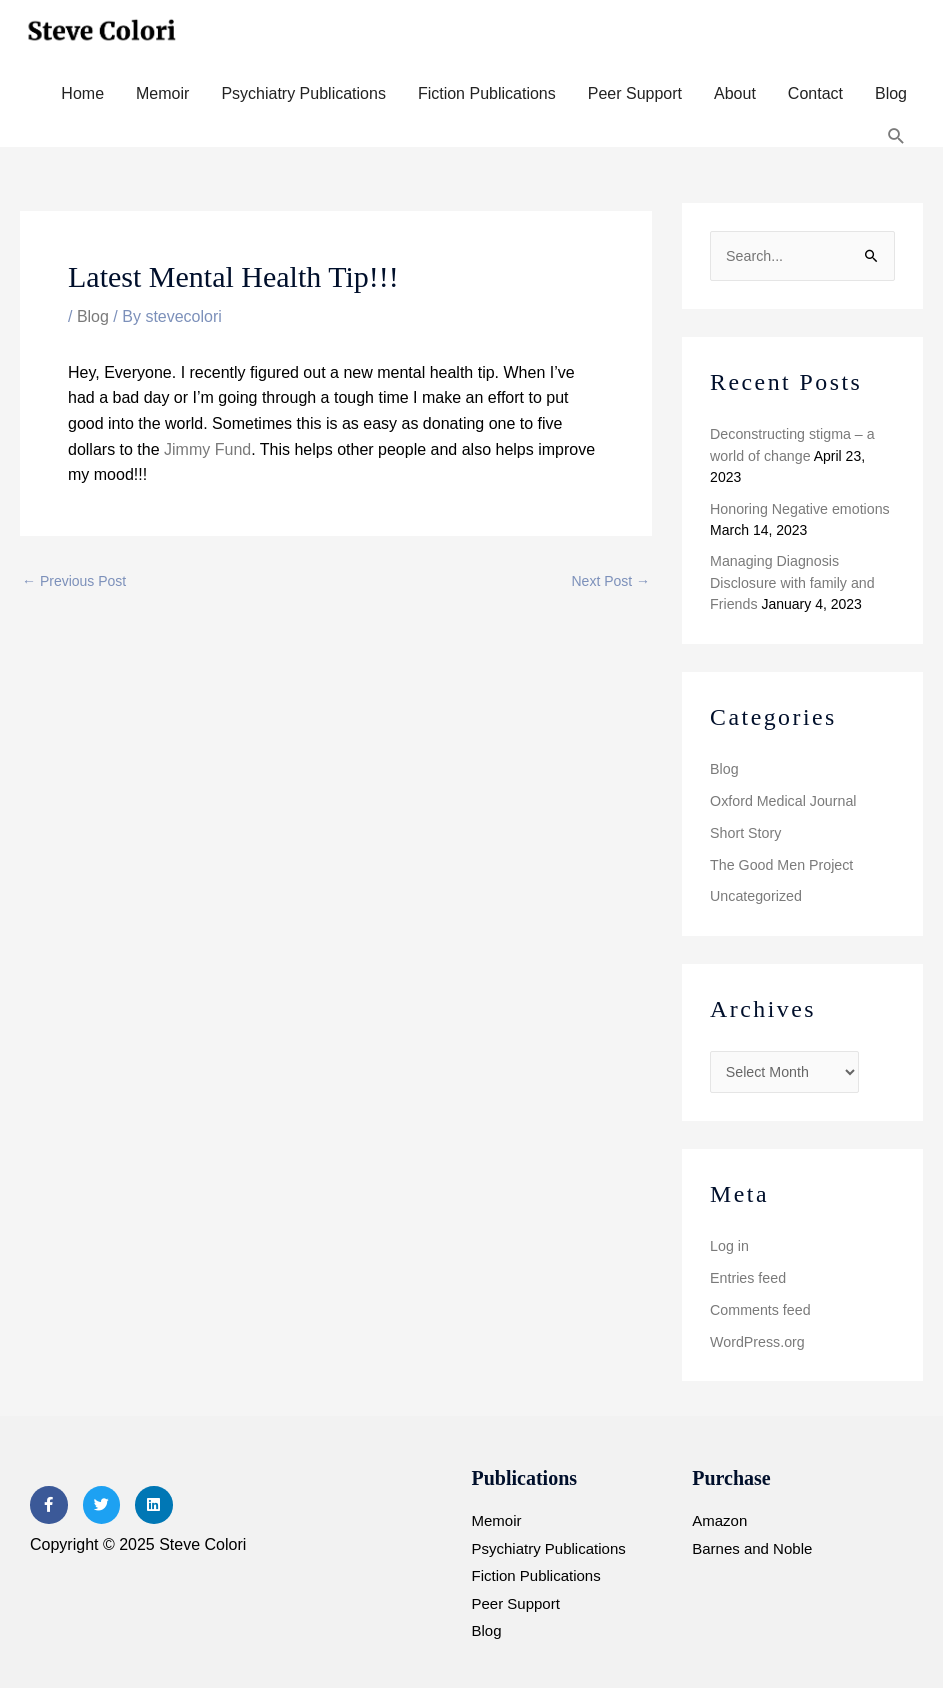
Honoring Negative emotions (798, 507)
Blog (891, 93)
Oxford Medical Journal (782, 798)
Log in (729, 1241)
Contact (815, 93)
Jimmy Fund (207, 449)
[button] (896, 136)
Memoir (162, 93)
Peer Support (635, 93)
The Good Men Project (780, 861)
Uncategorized (755, 892)
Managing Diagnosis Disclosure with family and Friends (791, 581)
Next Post (611, 581)
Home (82, 93)
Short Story (745, 829)
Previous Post (74, 581)
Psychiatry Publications (303, 93)
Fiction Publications (487, 93)
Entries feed (747, 1273)
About (735, 93)
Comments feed (759, 1304)
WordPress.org (756, 1336)
